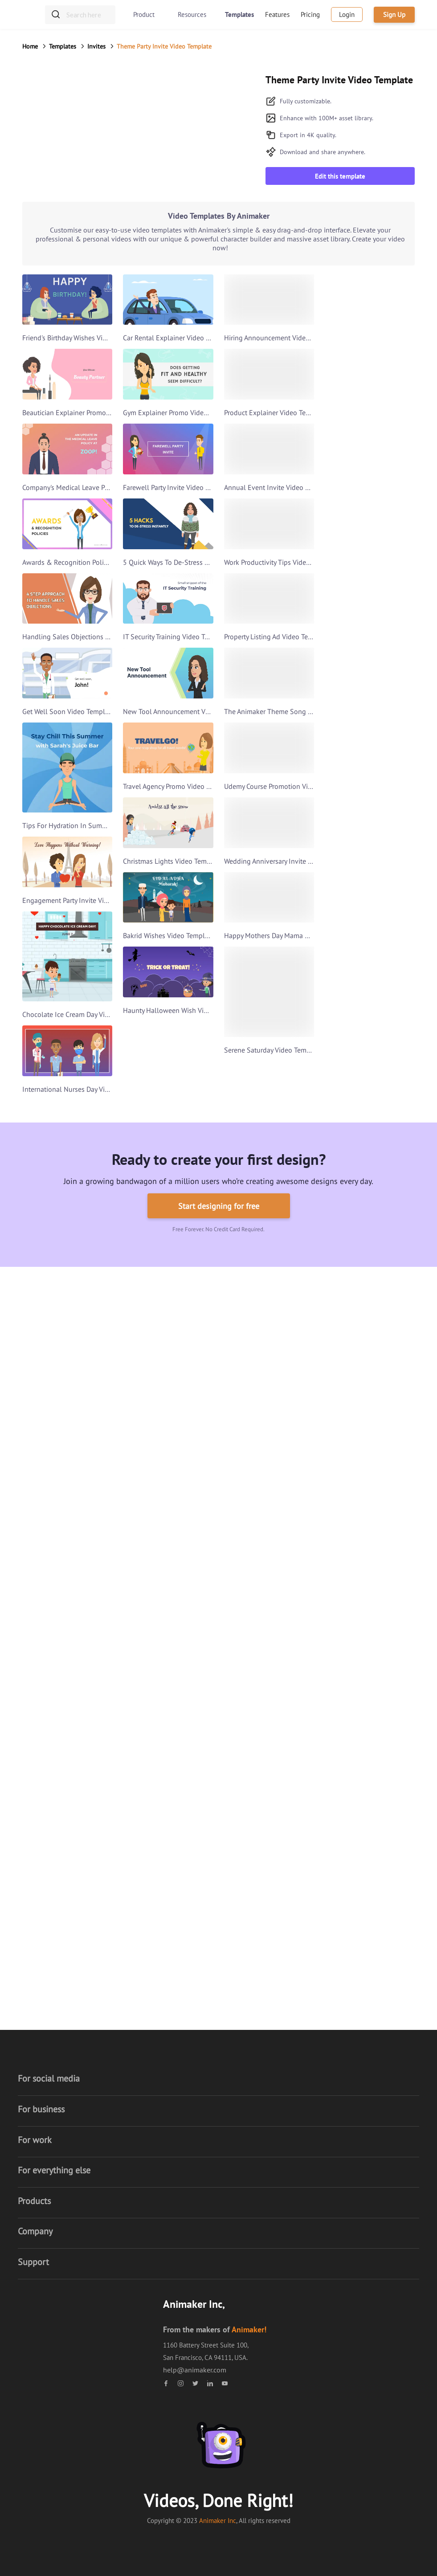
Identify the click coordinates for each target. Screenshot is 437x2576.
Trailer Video (54, 1458)
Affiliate (175, 2092)
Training (303, 2092)
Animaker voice (58, 2252)
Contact (302, 2110)
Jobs (169, 2074)
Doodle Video (183, 1944)
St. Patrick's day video (195, 1820)
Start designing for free (218, 1206)
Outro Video (309, 1387)
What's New (308, 2127)
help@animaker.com (194, 2370)
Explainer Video (187, 1369)
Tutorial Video (56, 1494)
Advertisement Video (194, 1530)
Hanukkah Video (188, 1909)
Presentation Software (68, 1351)
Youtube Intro (56, 1423)
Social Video (182, 1998)
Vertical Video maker (66, 2127)
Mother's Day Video (192, 1855)
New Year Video (187, 1659)
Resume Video (312, 1351)
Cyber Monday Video (194, 1713)
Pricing (310, 14)
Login (347, 14)
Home (30, 46)
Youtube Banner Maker (69, 2217)
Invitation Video (59, 1512)
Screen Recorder (59, 2145)
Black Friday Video (190, 1695)
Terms (172, 2110)
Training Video (185, 1351)
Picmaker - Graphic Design (74, 2181)
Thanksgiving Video (193, 1731)
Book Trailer (53, 1565)
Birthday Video (56, 1476)
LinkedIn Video (58, 1441)
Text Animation (313, 1405)
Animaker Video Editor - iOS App (83, 2288)
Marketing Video (188, 1423)
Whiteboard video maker (72, 2092)
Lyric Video (179, 1927)
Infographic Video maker (72, 2110)
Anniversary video (61, 1583)
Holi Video (179, 1802)
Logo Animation (315, 1423)
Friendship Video (188, 1766)
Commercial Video (318, 1476)
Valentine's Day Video (195, 1624)
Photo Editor (54, 2234)
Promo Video (310, 1441)
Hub (169, 2163)
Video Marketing (316, 1458)
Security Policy (184, 2127)
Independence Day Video (200, 1837)
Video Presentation (191, 1405)
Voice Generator (58, 1369)
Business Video (186, 1387)
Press (171, 2181)
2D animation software (69, 2074)
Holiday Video (184, 1677)
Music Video (53, 1530)
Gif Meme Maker (59, 1387)
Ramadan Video (187, 1784)
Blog (170, 2145)
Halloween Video (189, 1748)
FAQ (297, 2074)
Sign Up (394, 14)
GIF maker (50, 2163)
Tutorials (304, 2056)
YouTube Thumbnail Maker (76, 2199)
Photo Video (181, 1980)
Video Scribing (185, 1962)
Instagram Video (188, 1494)
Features (277, 14)
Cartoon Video (56, 1547)
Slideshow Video (188, 1458)
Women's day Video (192, 1891)
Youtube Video (185, 1512)
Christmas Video (187, 1641)
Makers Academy (60, 2270)
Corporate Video (187, 1441)
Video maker (54, 2056)
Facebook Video (187, 1476)
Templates (239, 14)
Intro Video (308, 1369)
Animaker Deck (57, 1405)
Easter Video (182, 1873)
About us (176, 2056)
